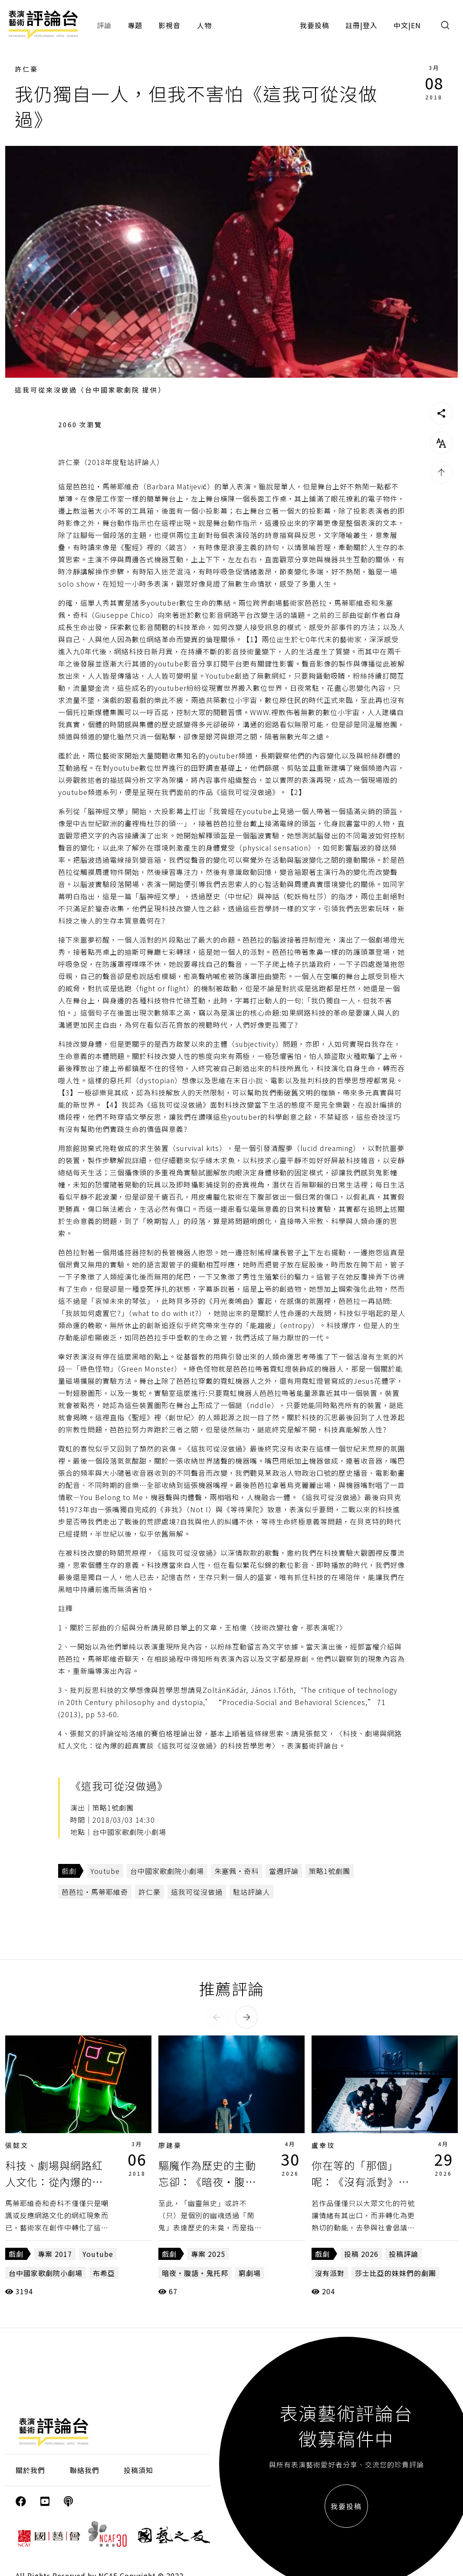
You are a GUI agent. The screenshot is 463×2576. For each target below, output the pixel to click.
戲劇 (69, 1871)
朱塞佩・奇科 (236, 1871)
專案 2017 (55, 2254)
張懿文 (17, 2145)
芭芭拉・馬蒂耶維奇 (95, 1892)
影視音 (169, 25)
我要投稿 (314, 25)
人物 (204, 25)
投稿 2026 (361, 2254)
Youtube (105, 1871)
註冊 (352, 25)
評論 (104, 25)
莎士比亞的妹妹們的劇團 (395, 2273)
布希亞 (104, 2273)
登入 (370, 25)
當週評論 (284, 1871)
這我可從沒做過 (197, 1892)
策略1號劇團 (329, 1871)
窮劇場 (250, 2273)
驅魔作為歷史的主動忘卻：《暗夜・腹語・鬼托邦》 (207, 2181)
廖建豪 (170, 2145)
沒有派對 (330, 2273)
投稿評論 (403, 2254)
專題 (135, 25)
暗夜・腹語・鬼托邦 (195, 2273)
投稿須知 (138, 2470)
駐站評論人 (251, 1892)
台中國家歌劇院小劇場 (167, 1871)
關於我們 (30, 2470)
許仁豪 (26, 68)
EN (416, 25)
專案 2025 (208, 2254)
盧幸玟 (323, 2145)
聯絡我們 (84, 2470)
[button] (217, 2017)
